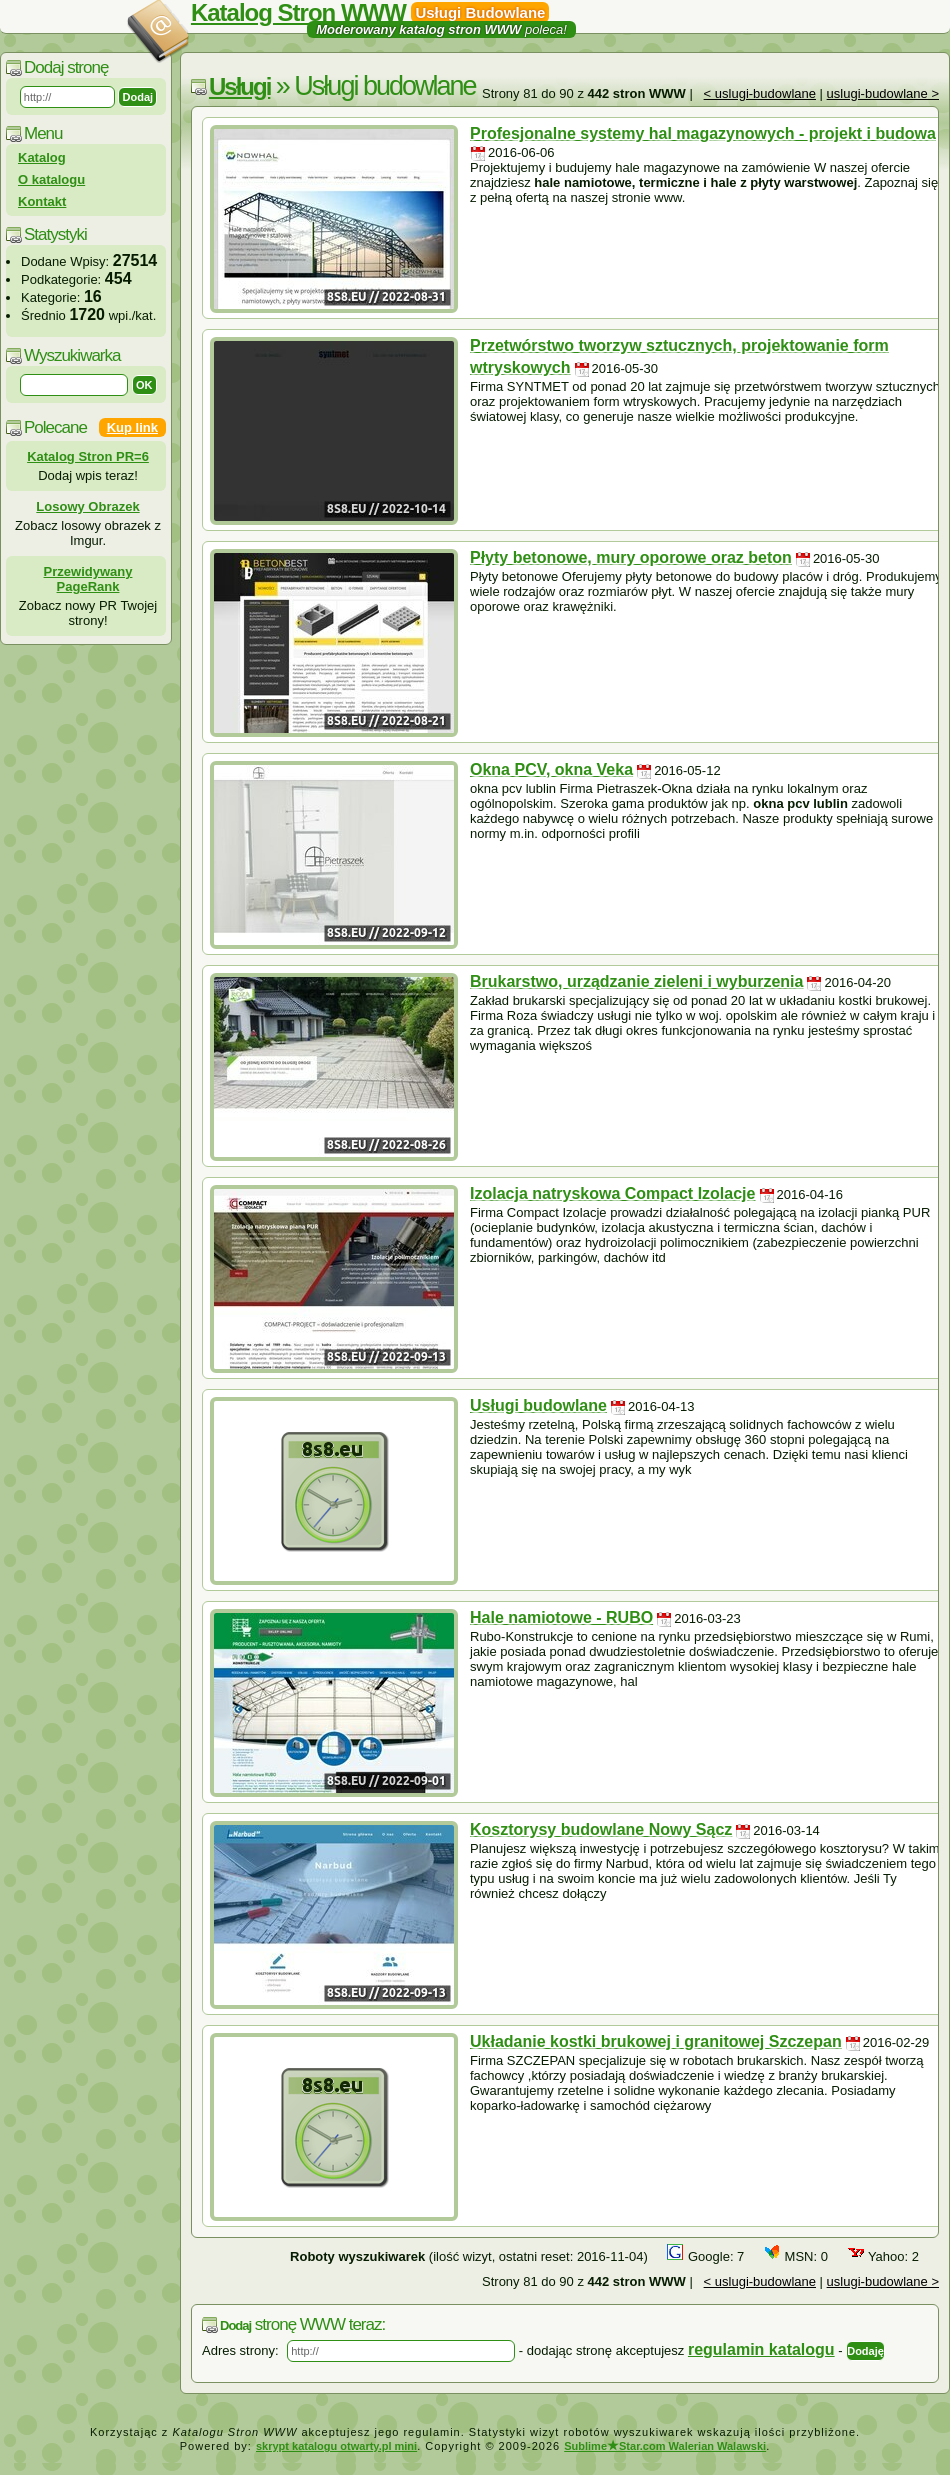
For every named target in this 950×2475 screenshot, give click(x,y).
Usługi (239, 86)
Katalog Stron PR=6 (88, 456)
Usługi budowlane (538, 1405)
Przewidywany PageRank (88, 579)
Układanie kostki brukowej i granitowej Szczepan (656, 2041)
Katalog (42, 157)
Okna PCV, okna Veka (551, 769)
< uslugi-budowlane (760, 93)
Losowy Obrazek (87, 506)
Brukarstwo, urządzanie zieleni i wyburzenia (636, 981)
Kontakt (42, 201)
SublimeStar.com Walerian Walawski (665, 2446)
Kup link (132, 427)
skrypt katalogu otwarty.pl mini (336, 2446)
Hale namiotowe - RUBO (561, 1617)
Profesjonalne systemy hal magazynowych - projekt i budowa (703, 133)
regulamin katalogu (761, 2349)
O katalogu (51, 179)
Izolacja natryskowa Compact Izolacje (612, 1193)
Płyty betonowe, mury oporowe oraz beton (631, 557)
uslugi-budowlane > (883, 93)
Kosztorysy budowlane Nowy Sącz (601, 1829)
